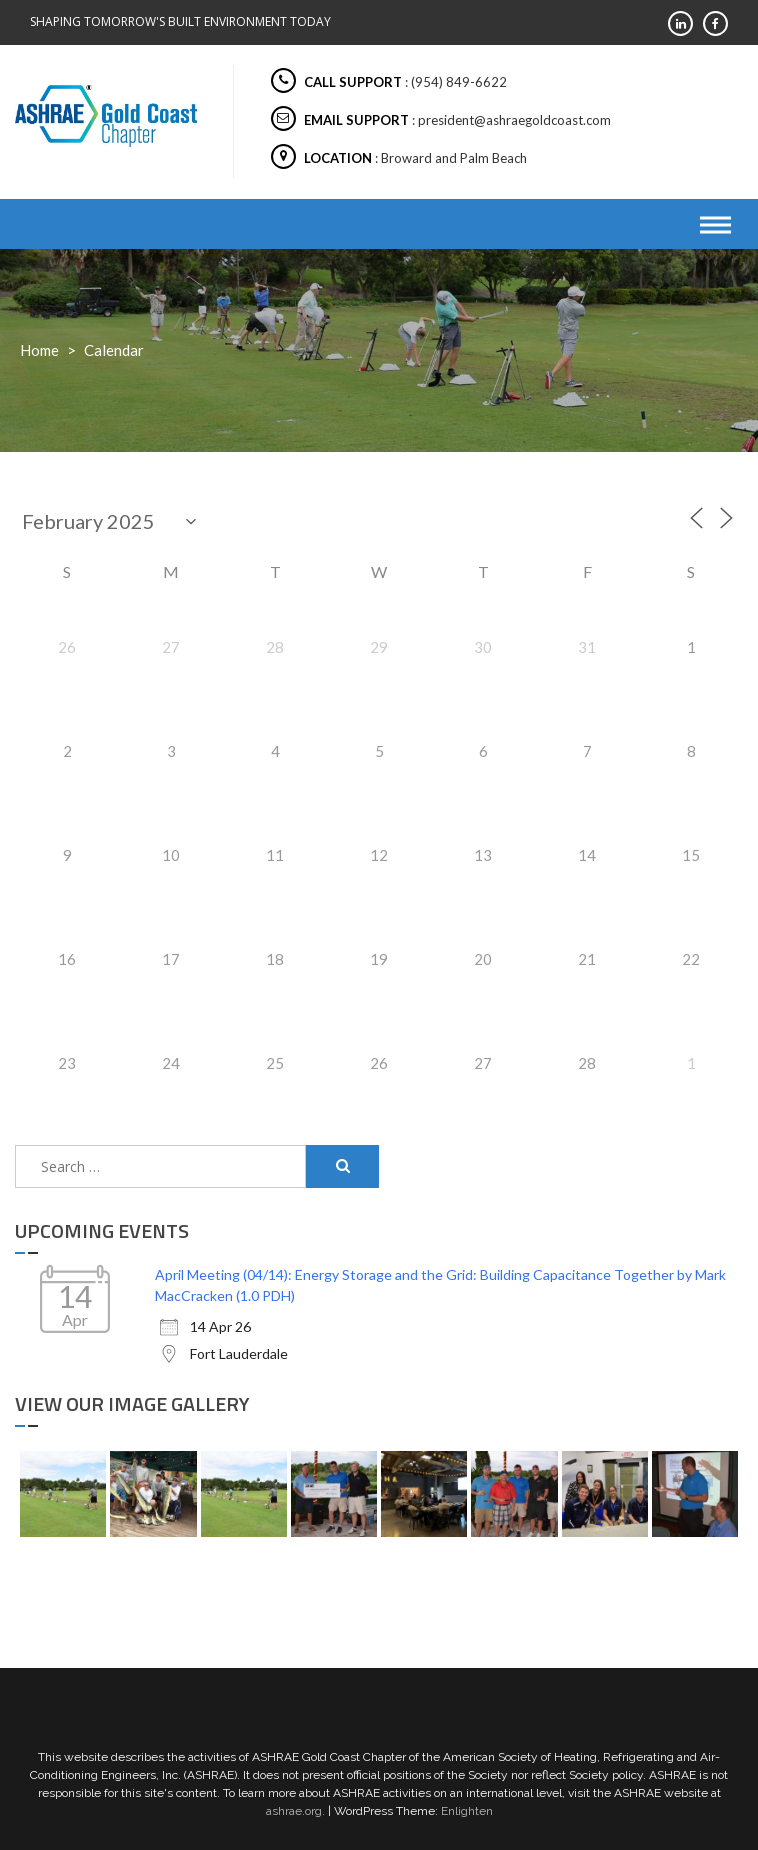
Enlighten (467, 1811)
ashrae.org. (295, 1811)
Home (39, 350)
